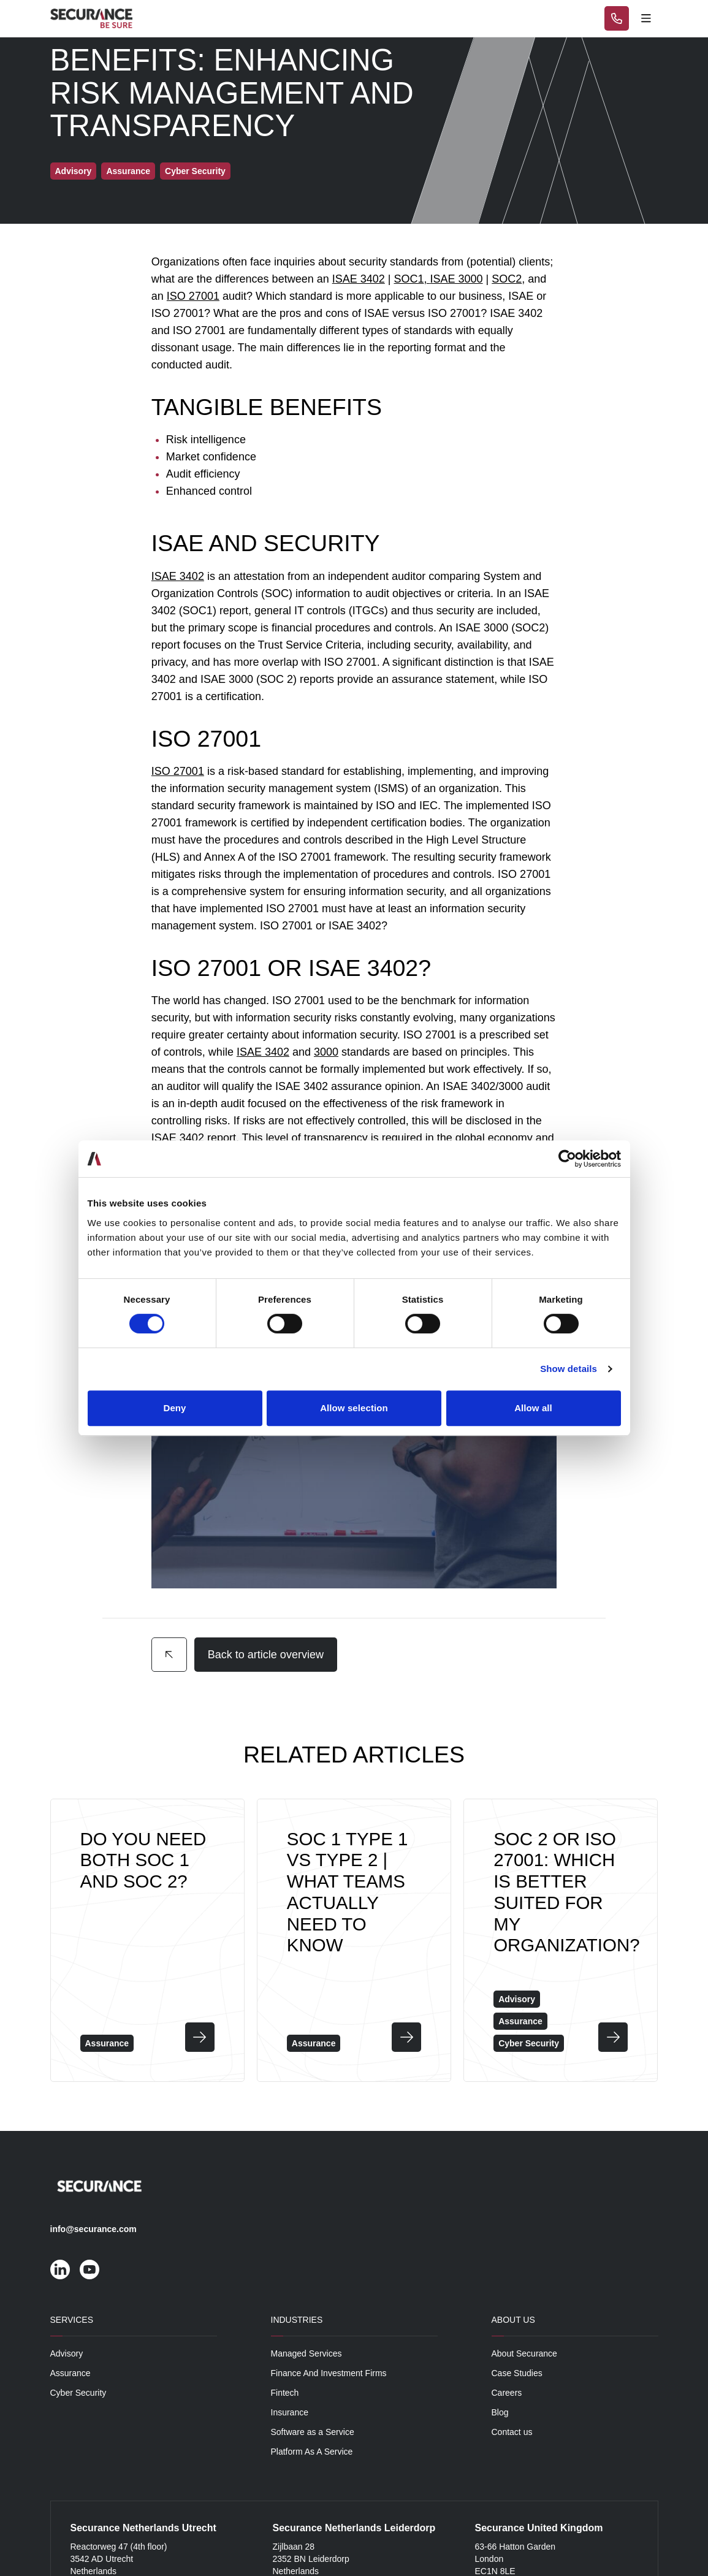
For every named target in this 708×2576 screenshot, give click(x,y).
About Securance (524, 2353)
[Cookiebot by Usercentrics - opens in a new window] (567, 1158)
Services (72, 2320)
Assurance (70, 2373)
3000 (326, 1052)
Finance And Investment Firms (329, 2373)
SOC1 (409, 279)
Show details (568, 1368)
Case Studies (517, 2373)
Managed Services (306, 2353)
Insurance (289, 2412)
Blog (500, 2412)
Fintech (285, 2393)
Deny (174, 1408)
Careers (507, 2393)
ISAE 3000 (456, 279)
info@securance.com (93, 2229)
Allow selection (354, 1408)
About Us (513, 2320)
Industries (297, 2320)
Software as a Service (312, 2432)
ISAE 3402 (358, 279)
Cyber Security (78, 2393)
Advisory (66, 2353)
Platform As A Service (312, 2451)
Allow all (533, 1408)
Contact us (512, 2432)
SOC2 (507, 279)
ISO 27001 (193, 296)
